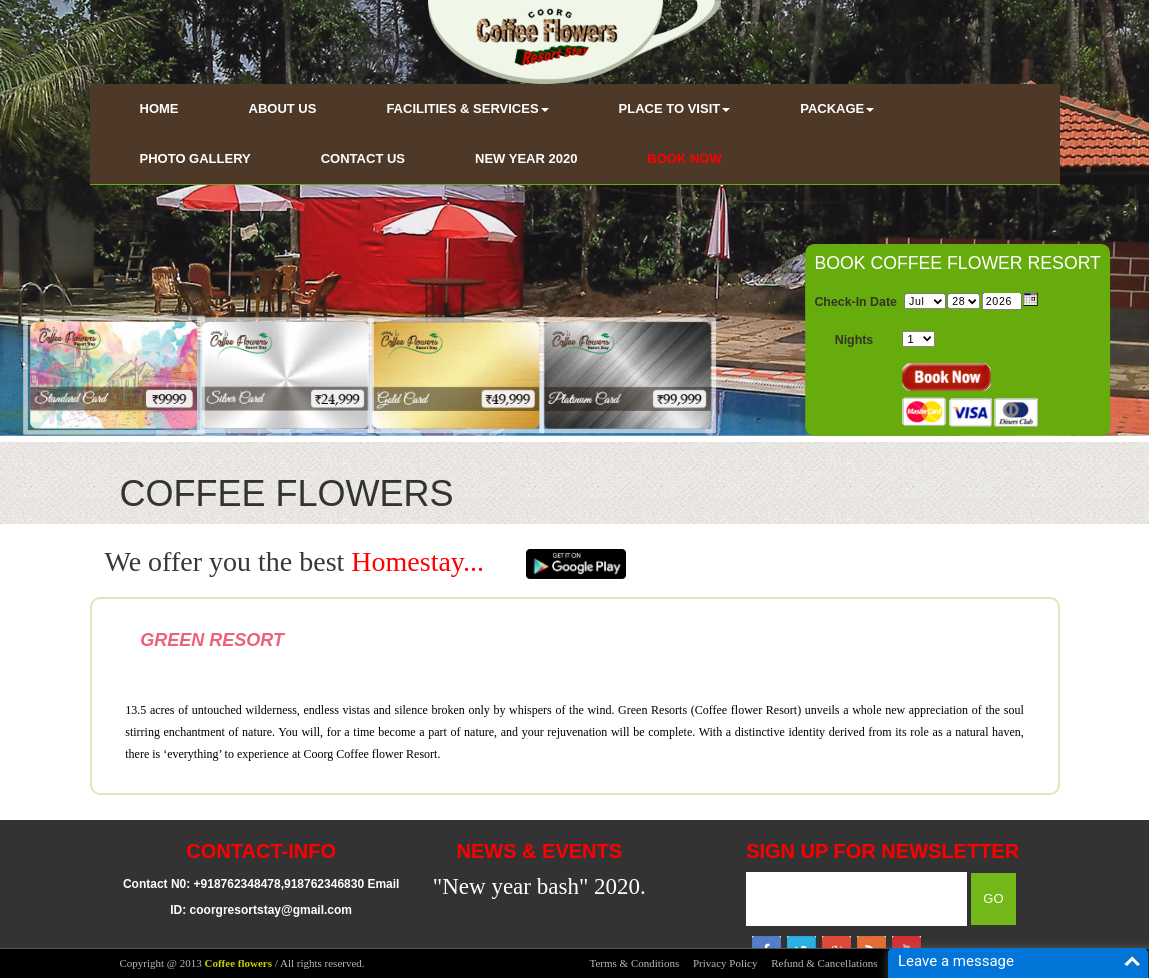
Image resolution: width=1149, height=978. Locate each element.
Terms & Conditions (635, 963)
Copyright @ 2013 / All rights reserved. (242, 963)
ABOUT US (283, 108)
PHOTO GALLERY (195, 158)
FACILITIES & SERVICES (467, 108)
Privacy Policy (725, 963)
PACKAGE (837, 108)
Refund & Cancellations (824, 963)
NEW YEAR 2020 (526, 158)
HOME (159, 108)
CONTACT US (363, 158)
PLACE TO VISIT (675, 108)
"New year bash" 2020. (539, 886)
